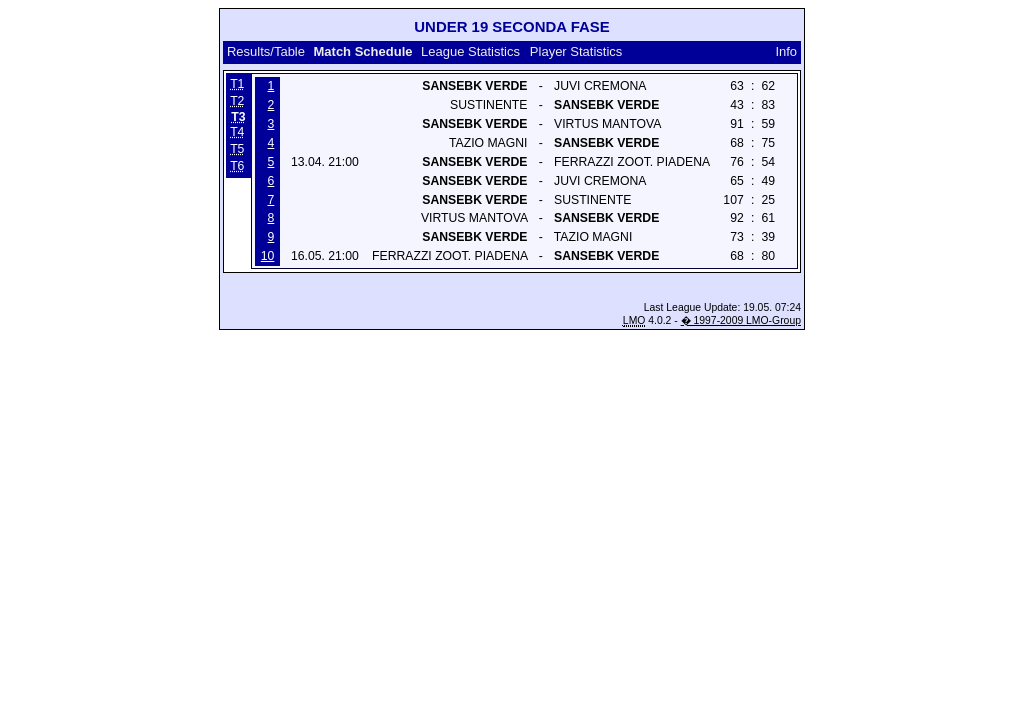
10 (268, 256)
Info (786, 51)
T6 (237, 166)
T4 (237, 132)
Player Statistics (576, 51)
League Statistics (470, 51)
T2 (237, 101)
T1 (237, 84)
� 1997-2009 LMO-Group (741, 320)
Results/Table (266, 51)
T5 (237, 149)
